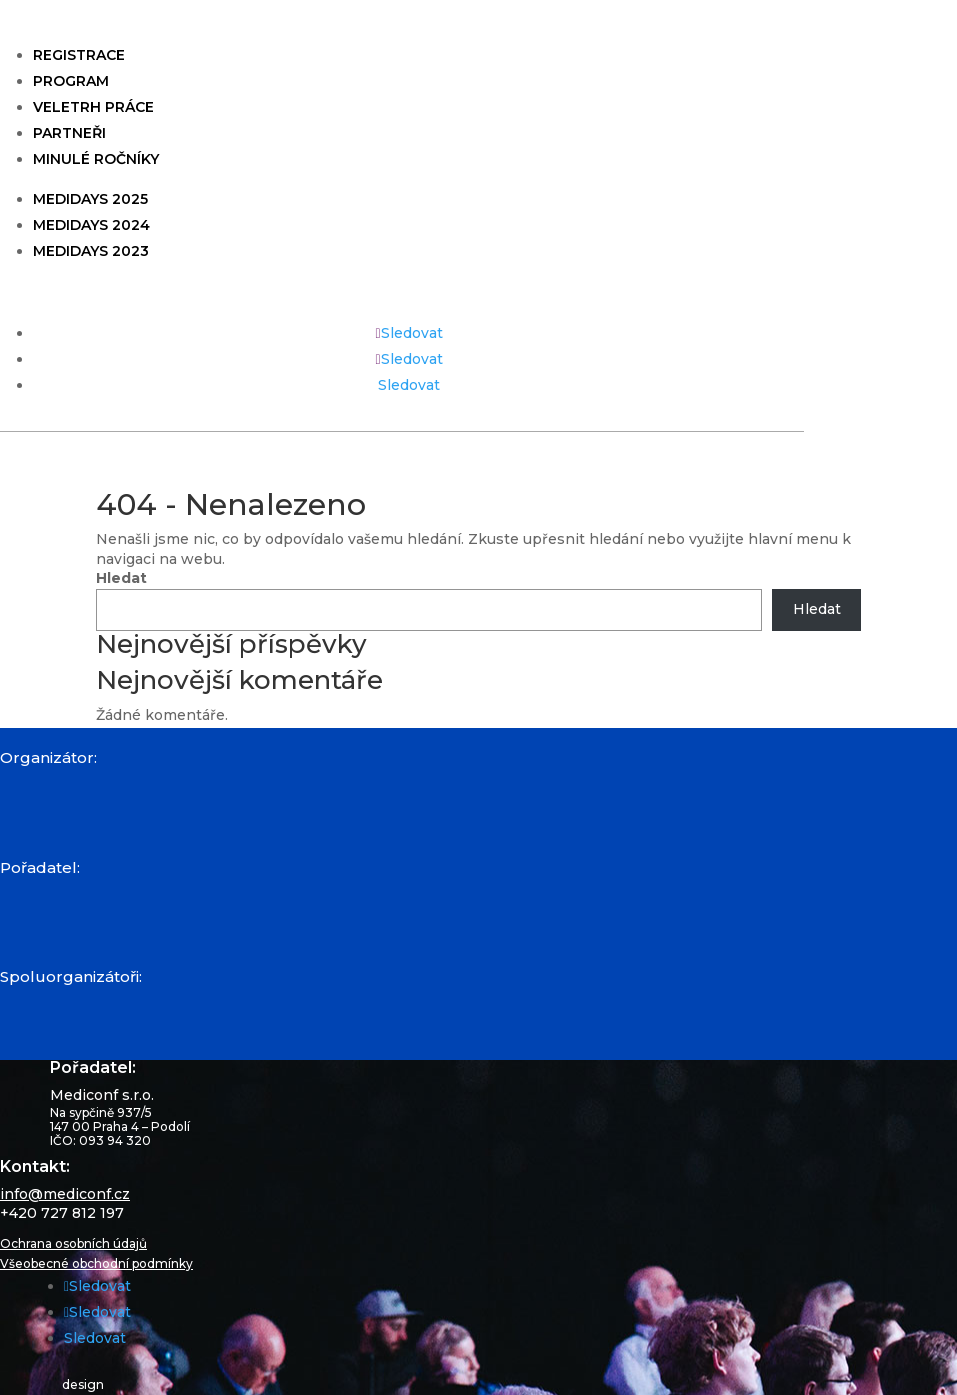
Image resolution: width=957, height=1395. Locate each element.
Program (71, 81)
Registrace (79, 55)
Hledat (121, 578)
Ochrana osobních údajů (73, 1243)
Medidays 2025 (90, 199)
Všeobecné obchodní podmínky (96, 1263)
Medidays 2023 (91, 251)
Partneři (69, 133)
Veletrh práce (93, 107)
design (83, 1383)
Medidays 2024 (91, 225)
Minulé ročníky (96, 159)
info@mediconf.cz (65, 1194)
